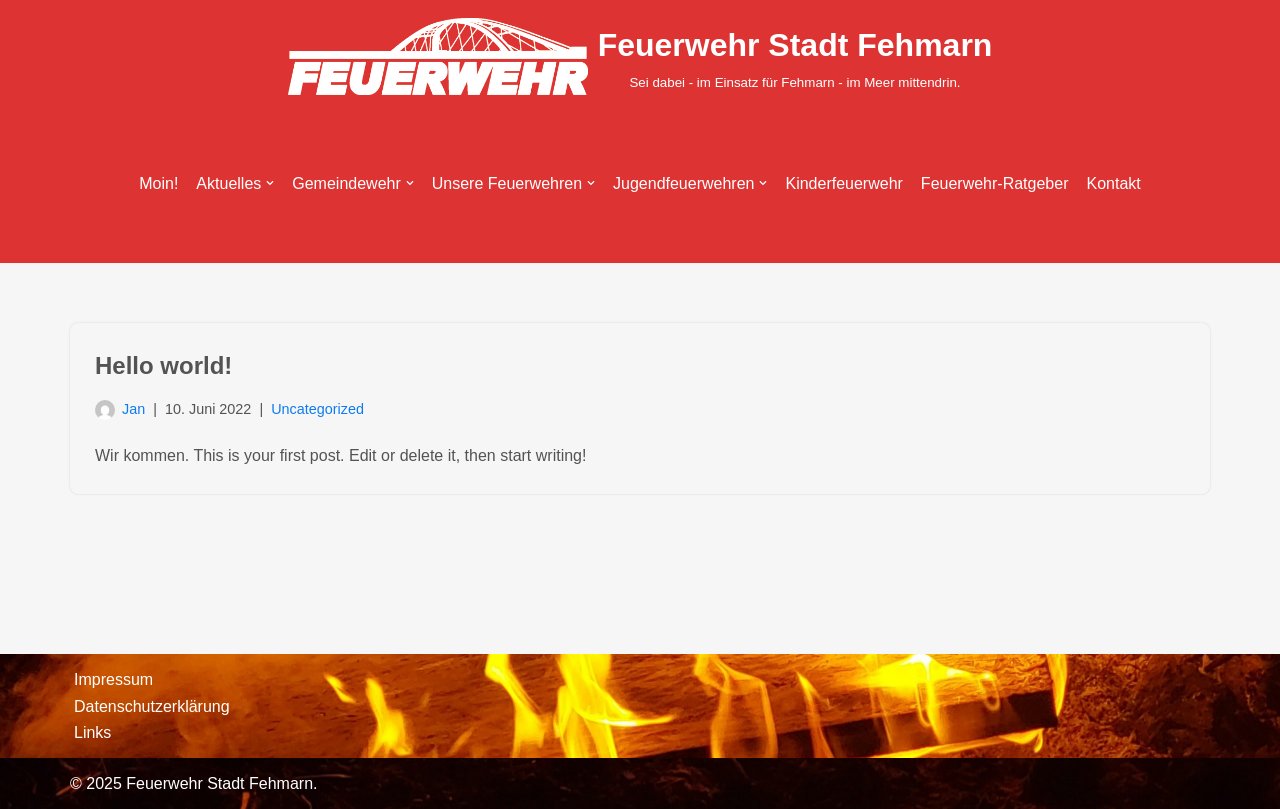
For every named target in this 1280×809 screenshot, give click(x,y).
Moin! (158, 183)
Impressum (113, 679)
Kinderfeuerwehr (843, 183)
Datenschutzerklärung (152, 706)
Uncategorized (317, 409)
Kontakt (1114, 183)
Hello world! (163, 365)
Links (92, 732)
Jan (133, 409)
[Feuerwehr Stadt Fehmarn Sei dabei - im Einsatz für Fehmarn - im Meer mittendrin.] (640, 56)
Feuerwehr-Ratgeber (995, 183)
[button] (270, 183)
